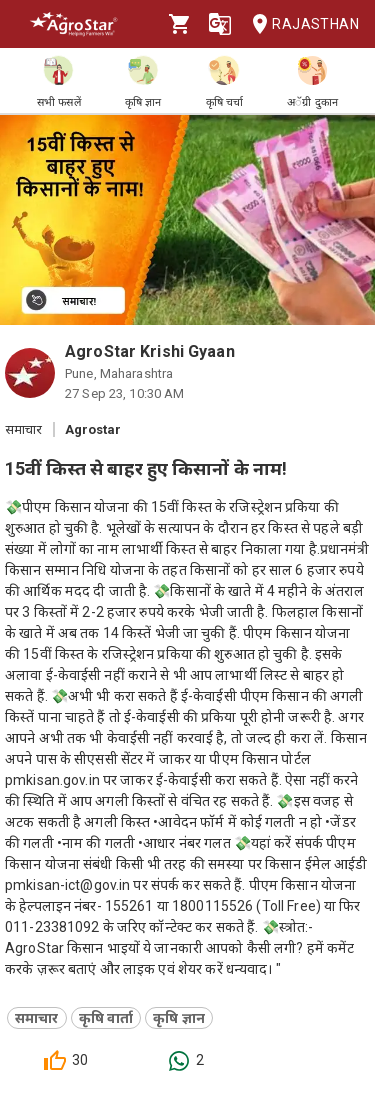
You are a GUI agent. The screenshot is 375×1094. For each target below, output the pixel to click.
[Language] (220, 24)
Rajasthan (299, 24)
